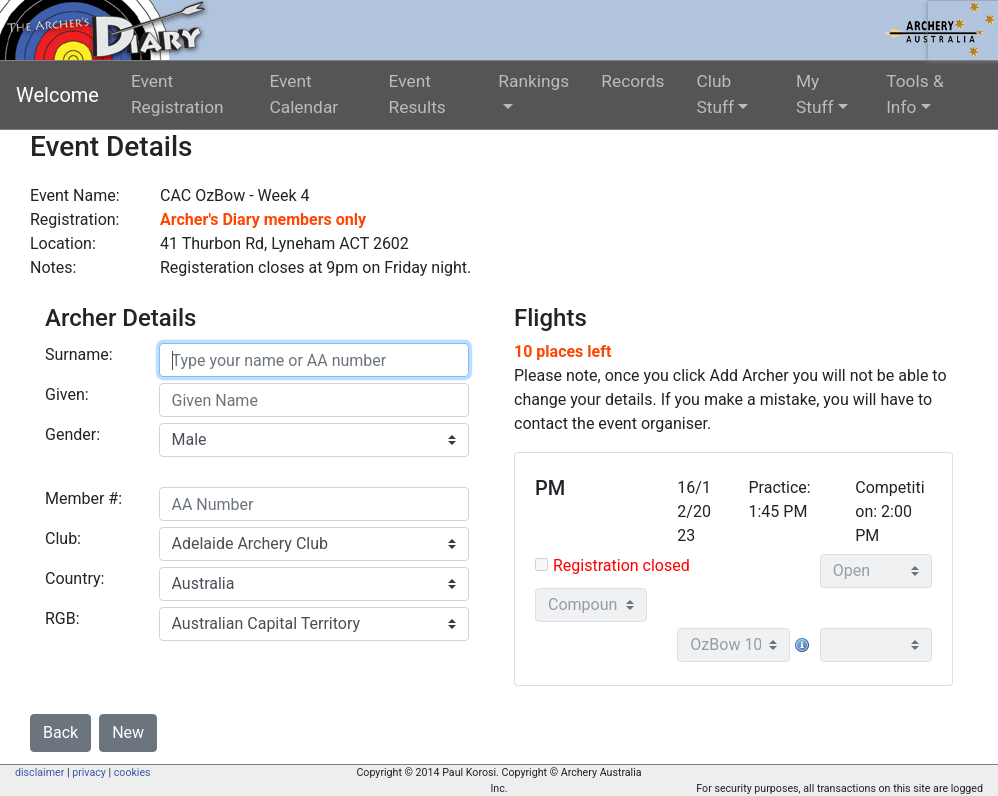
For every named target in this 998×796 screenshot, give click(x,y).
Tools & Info (915, 94)
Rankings (533, 81)
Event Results (417, 94)
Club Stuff (716, 94)
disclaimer (39, 772)
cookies (132, 772)
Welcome (57, 95)
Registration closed (621, 565)
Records (632, 81)
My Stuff (815, 94)
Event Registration (177, 94)
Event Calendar (303, 94)
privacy (89, 772)
